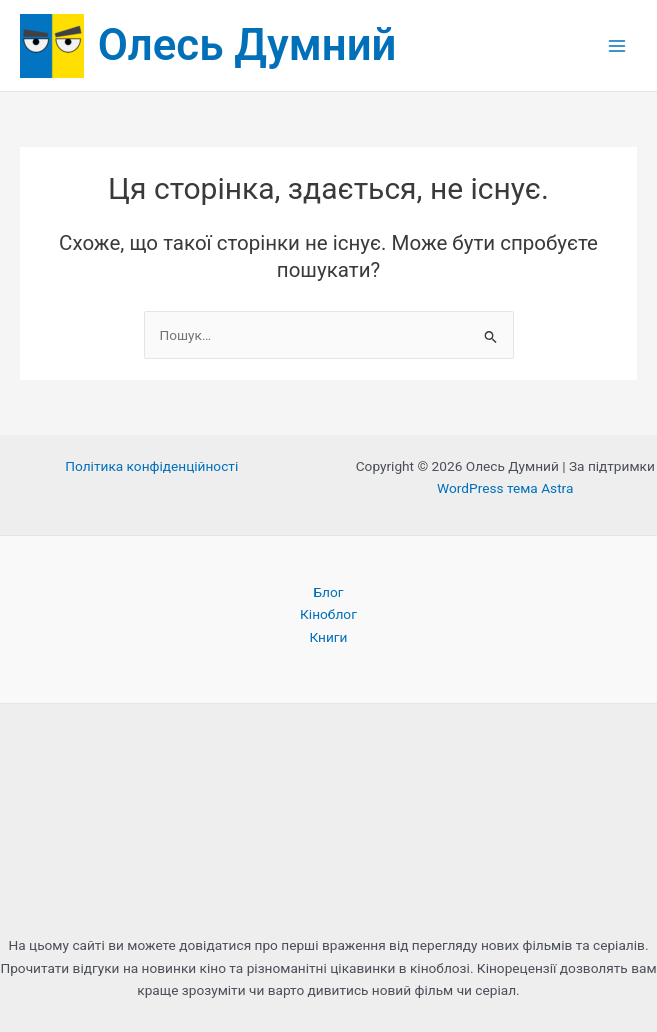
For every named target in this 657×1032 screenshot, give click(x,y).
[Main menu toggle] (617, 45)
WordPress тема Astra (505, 488)
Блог (328, 592)
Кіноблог (328, 614)
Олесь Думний (247, 45)
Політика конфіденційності (151, 466)
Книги (328, 637)
